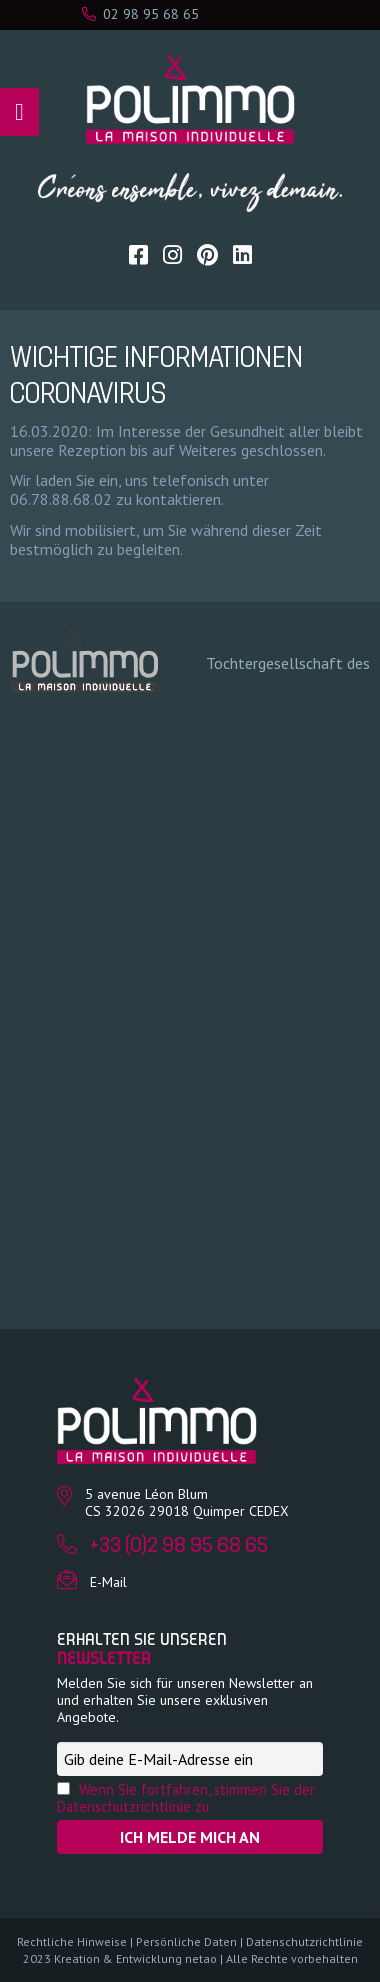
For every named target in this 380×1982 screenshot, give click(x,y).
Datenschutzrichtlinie (304, 1941)
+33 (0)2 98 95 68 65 (179, 1546)
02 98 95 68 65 (140, 14)
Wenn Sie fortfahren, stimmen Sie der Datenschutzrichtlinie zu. (186, 1798)
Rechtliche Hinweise (72, 1941)
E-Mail (108, 1582)
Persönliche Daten (186, 1941)
